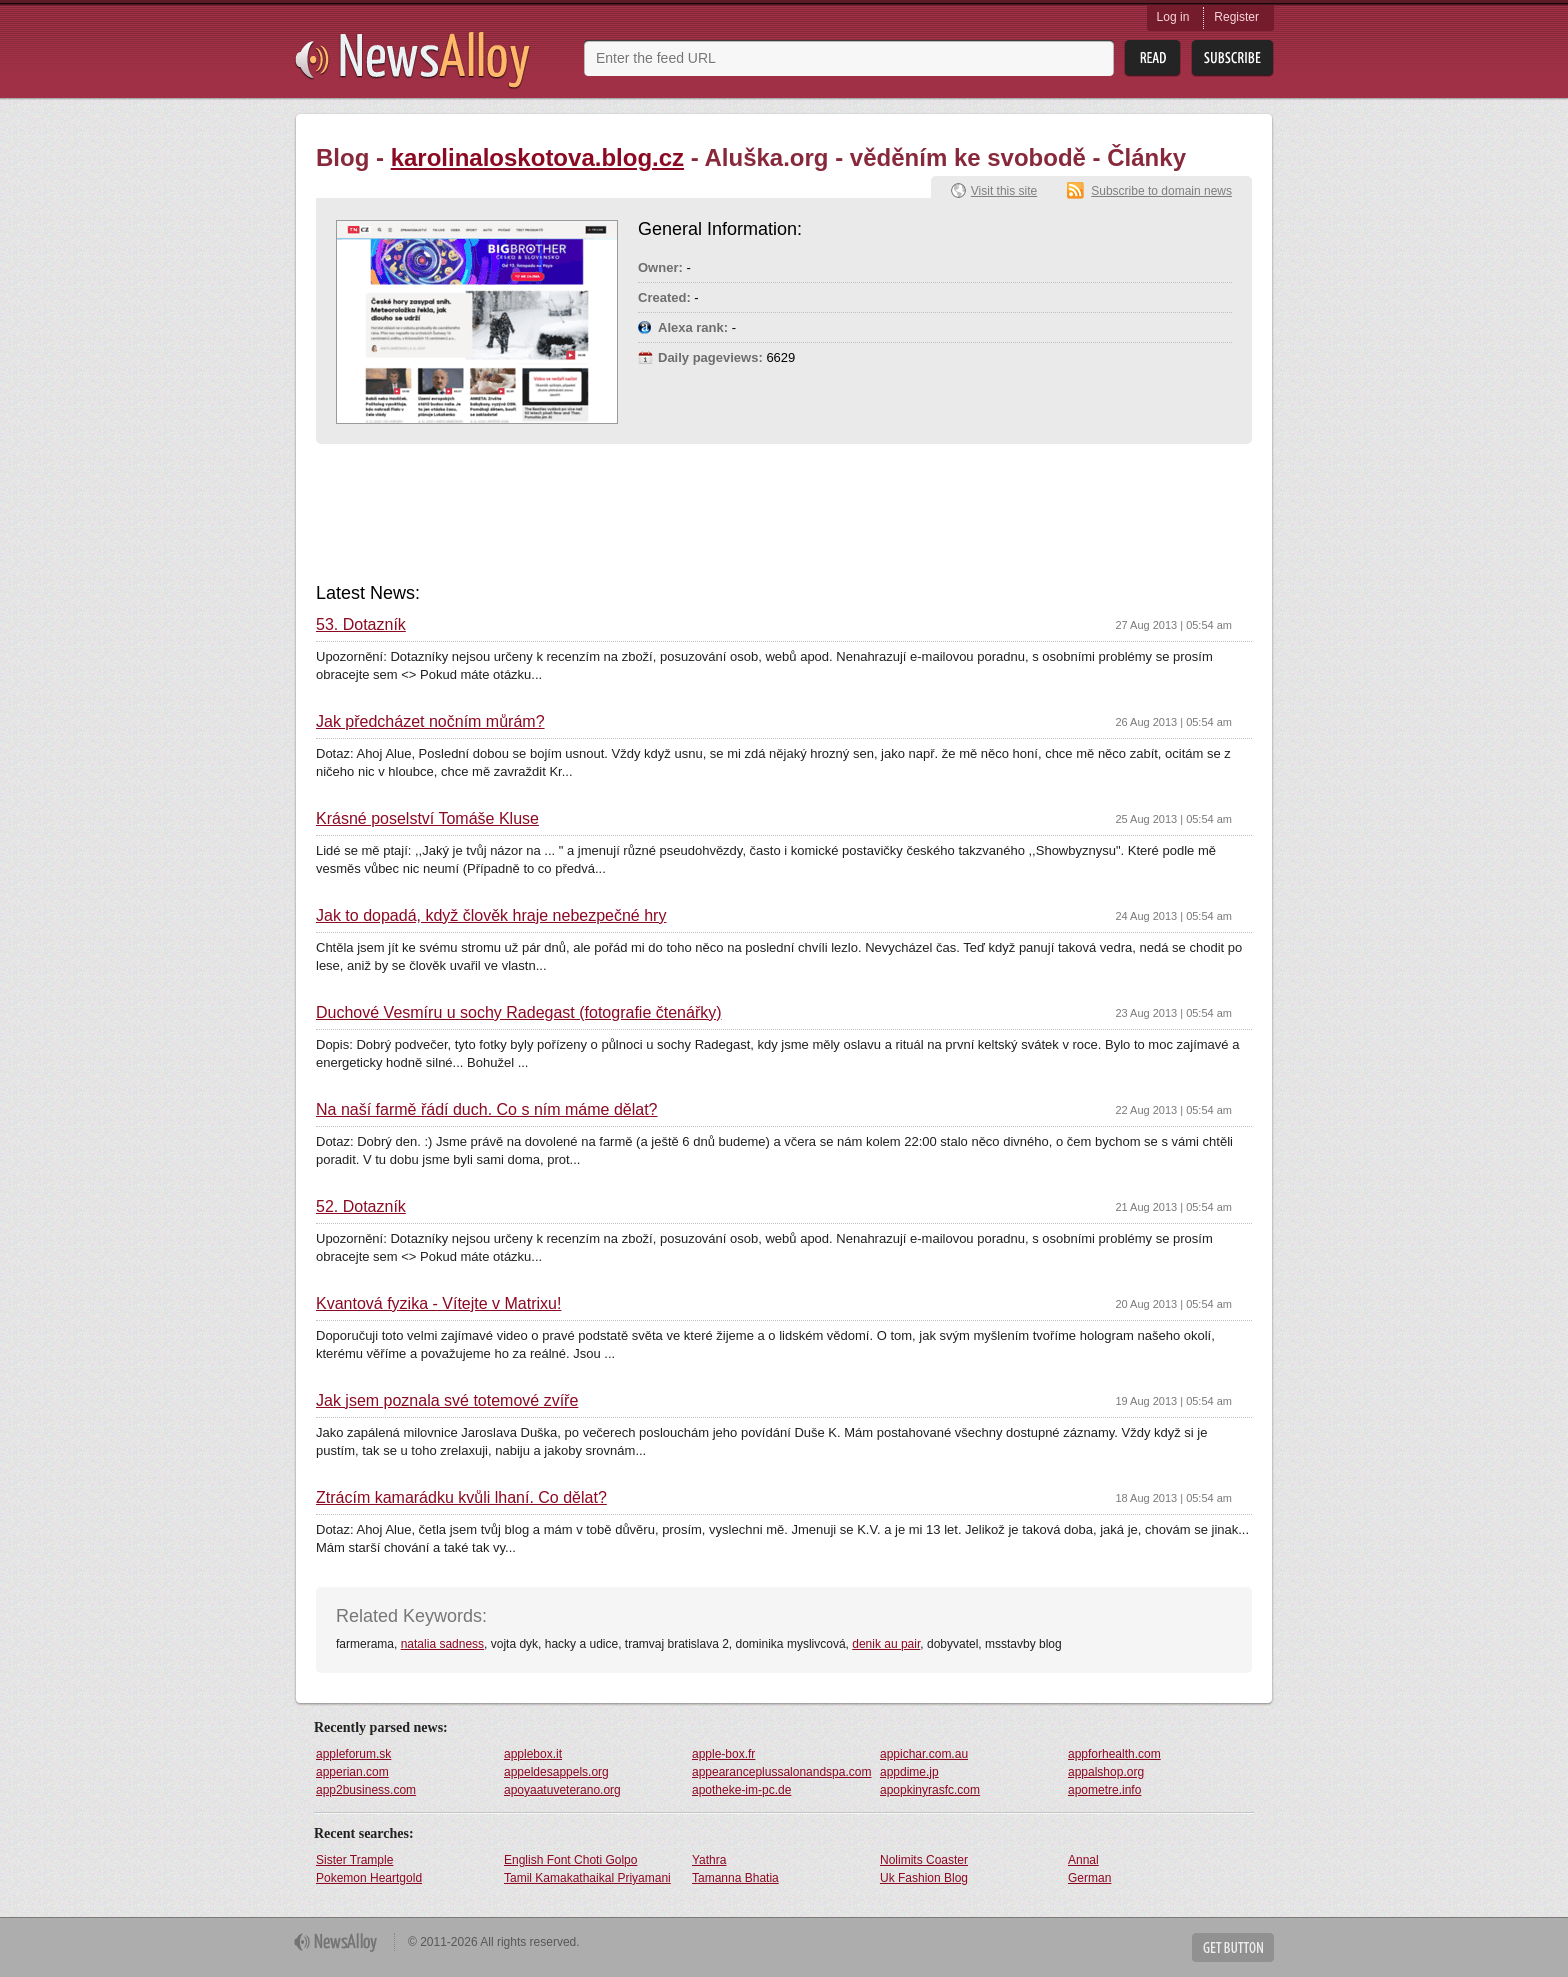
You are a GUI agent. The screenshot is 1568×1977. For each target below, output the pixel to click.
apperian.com (352, 1772)
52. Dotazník (361, 1207)
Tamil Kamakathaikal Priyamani (587, 1878)
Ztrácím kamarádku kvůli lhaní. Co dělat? (461, 1498)
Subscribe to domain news (1161, 191)
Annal (1083, 1860)
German (1089, 1878)
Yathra (709, 1860)
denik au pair (886, 1644)
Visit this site (1004, 191)
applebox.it (533, 1754)
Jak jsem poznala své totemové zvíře (447, 1401)
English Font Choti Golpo (570, 1860)
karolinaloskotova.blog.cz (537, 157)
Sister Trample (354, 1860)
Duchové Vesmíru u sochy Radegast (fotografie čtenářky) (519, 1013)
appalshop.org (1106, 1772)
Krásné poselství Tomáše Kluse (427, 819)
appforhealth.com (1114, 1754)
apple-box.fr (723, 1754)
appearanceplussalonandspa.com (781, 1772)
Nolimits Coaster (924, 1860)
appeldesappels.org (556, 1772)
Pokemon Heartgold (369, 1878)
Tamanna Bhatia (735, 1878)
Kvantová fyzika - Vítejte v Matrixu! (438, 1304)
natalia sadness (442, 1644)
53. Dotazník (361, 625)
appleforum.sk (353, 1754)
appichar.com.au (924, 1754)
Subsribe (1232, 58)
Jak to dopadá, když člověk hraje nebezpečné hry (491, 916)
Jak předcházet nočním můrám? (430, 722)
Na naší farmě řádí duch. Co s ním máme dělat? (486, 1110)
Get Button (1233, 1947)
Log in (1173, 17)
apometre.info (1104, 1790)
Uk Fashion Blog (924, 1878)
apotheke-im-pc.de (741, 1790)
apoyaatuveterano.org (562, 1790)
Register (1236, 17)
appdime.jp (909, 1772)
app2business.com (366, 1790)
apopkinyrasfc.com (930, 1790)
